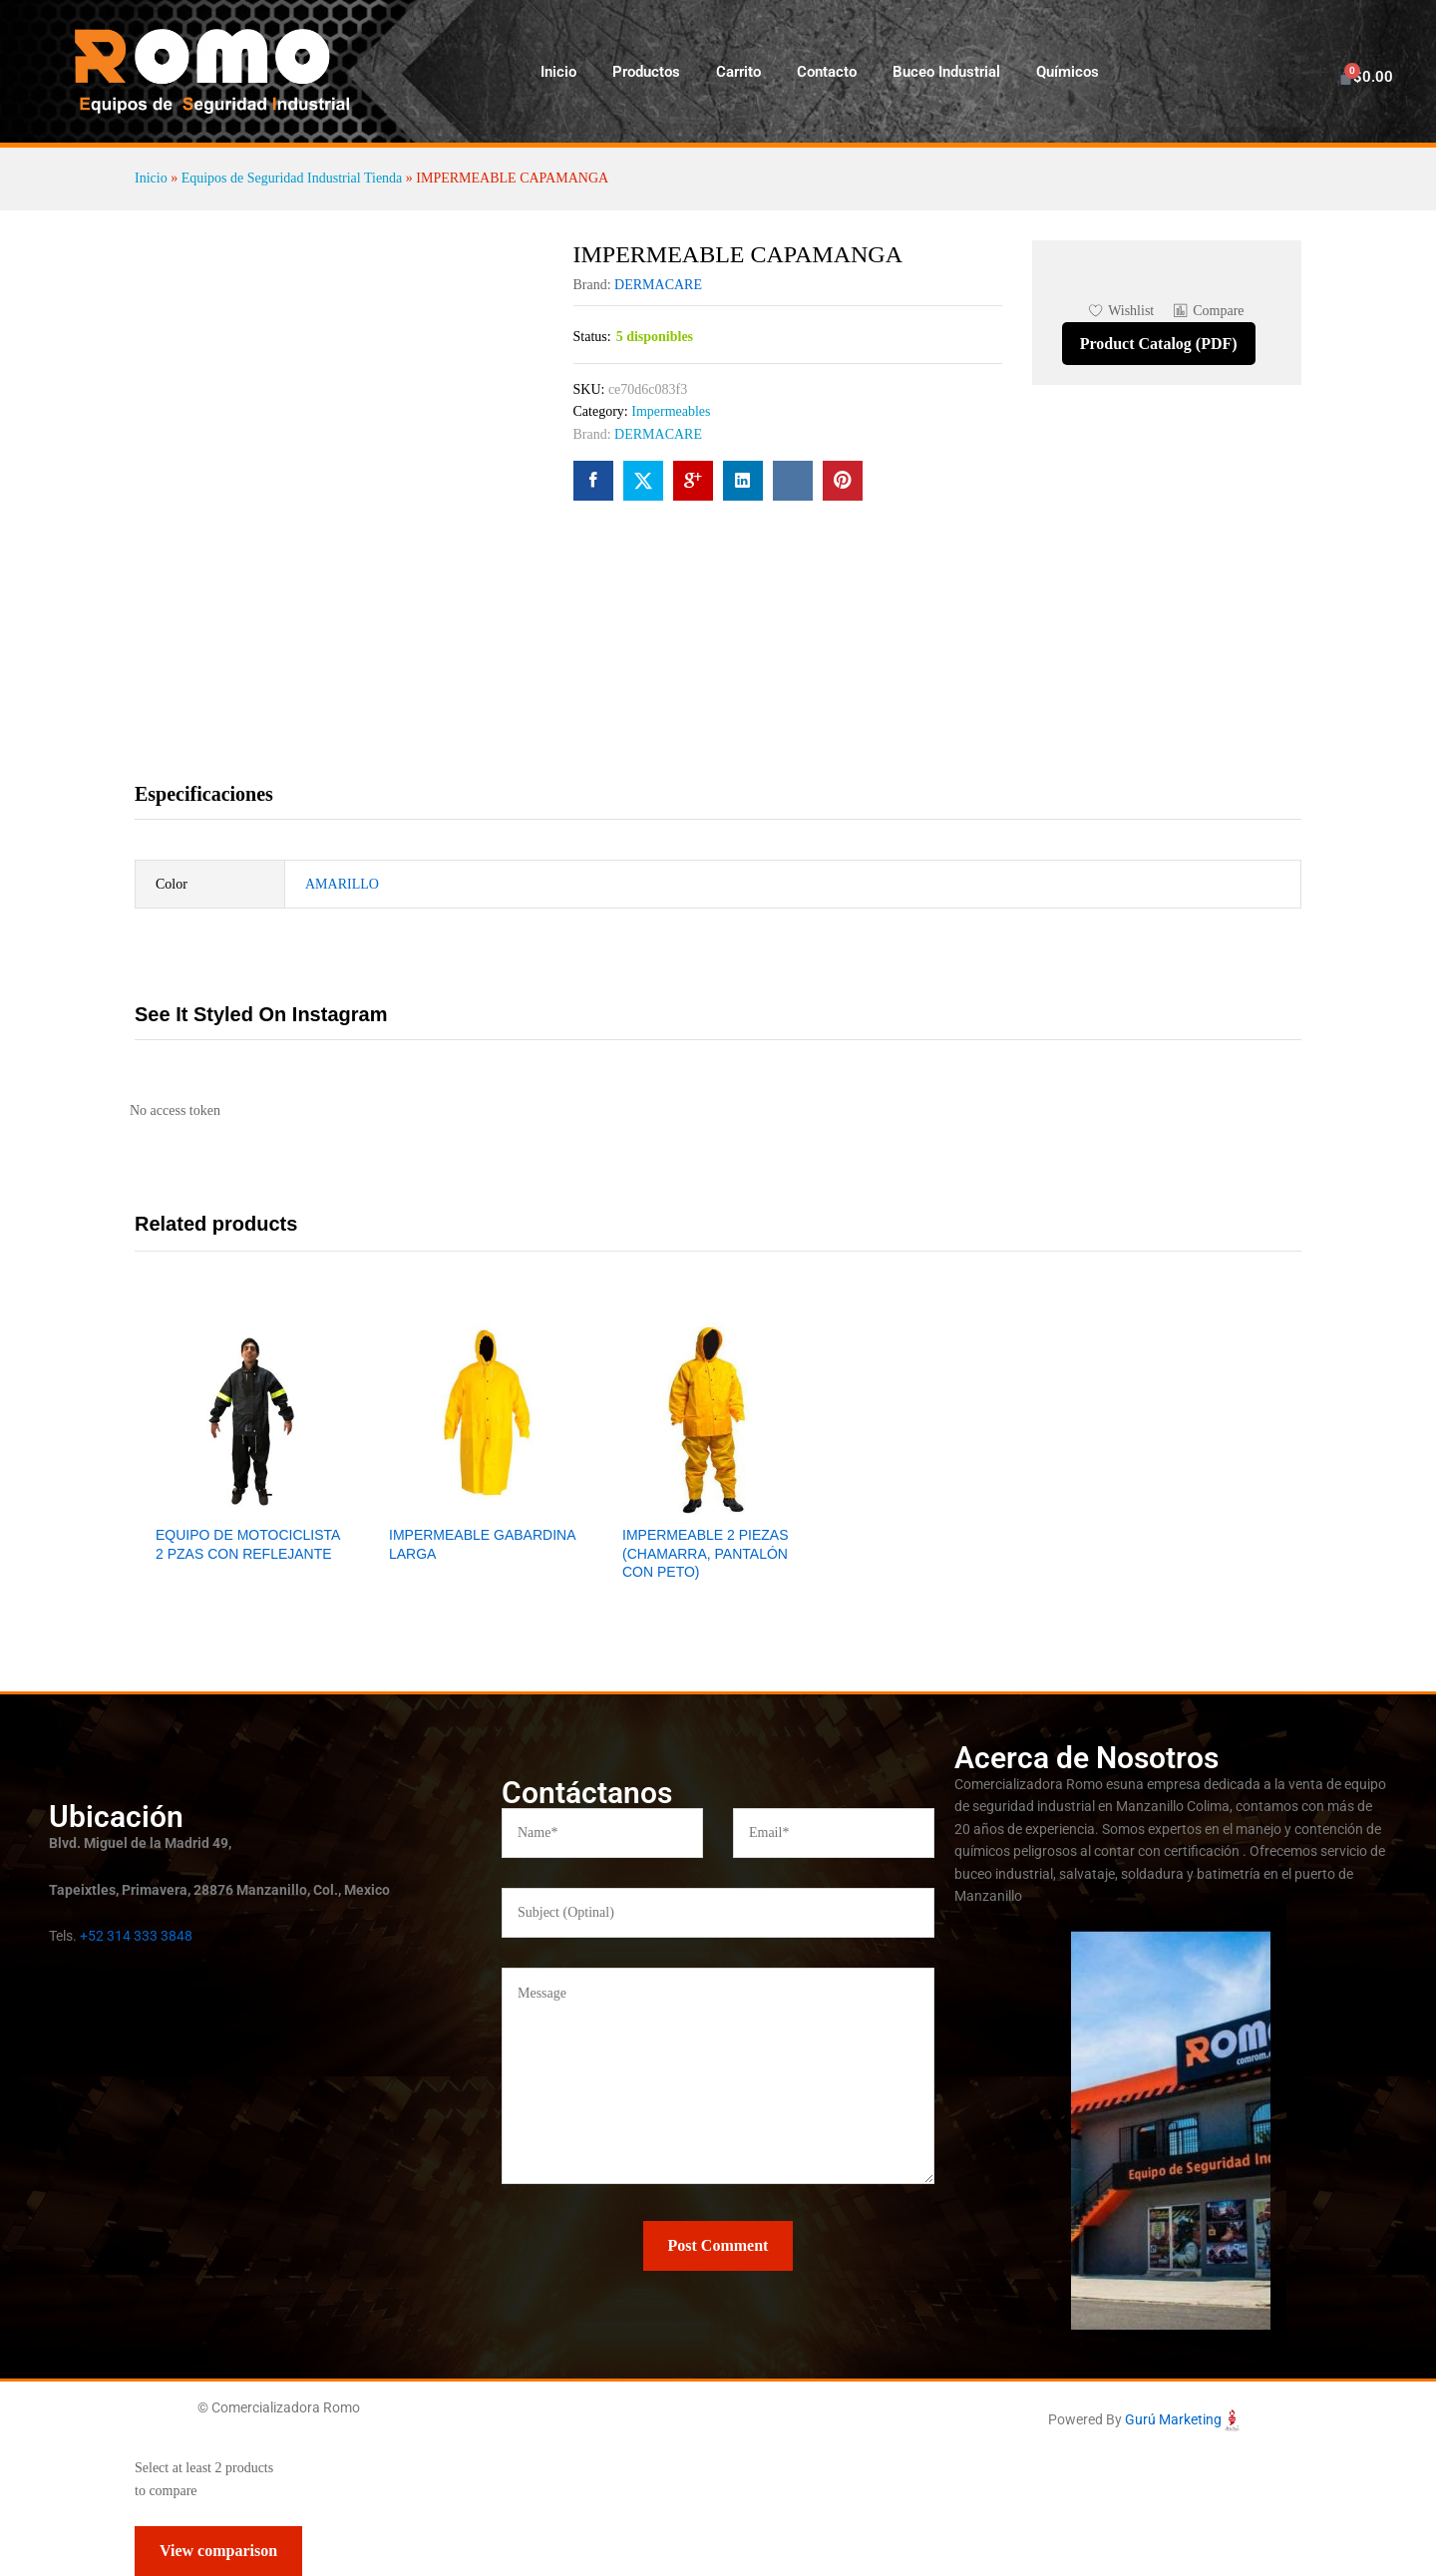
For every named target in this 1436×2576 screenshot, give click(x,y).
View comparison (218, 2550)
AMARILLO (342, 884)
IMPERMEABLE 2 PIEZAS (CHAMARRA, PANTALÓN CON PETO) (705, 1553)
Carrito (738, 72)
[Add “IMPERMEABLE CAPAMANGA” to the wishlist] (1121, 311)
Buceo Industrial (946, 72)
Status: (592, 336)
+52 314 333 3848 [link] (136, 1936)
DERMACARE (658, 284)
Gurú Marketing (1173, 2419)
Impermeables (670, 411)
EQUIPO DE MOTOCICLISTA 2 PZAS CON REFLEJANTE (248, 1544)
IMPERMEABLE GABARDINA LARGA (482, 1544)
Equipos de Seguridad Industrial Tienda (292, 178)
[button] (1209, 311)
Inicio (558, 72)
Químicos (1067, 72)
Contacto (827, 72)
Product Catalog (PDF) (1159, 343)
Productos (646, 72)
